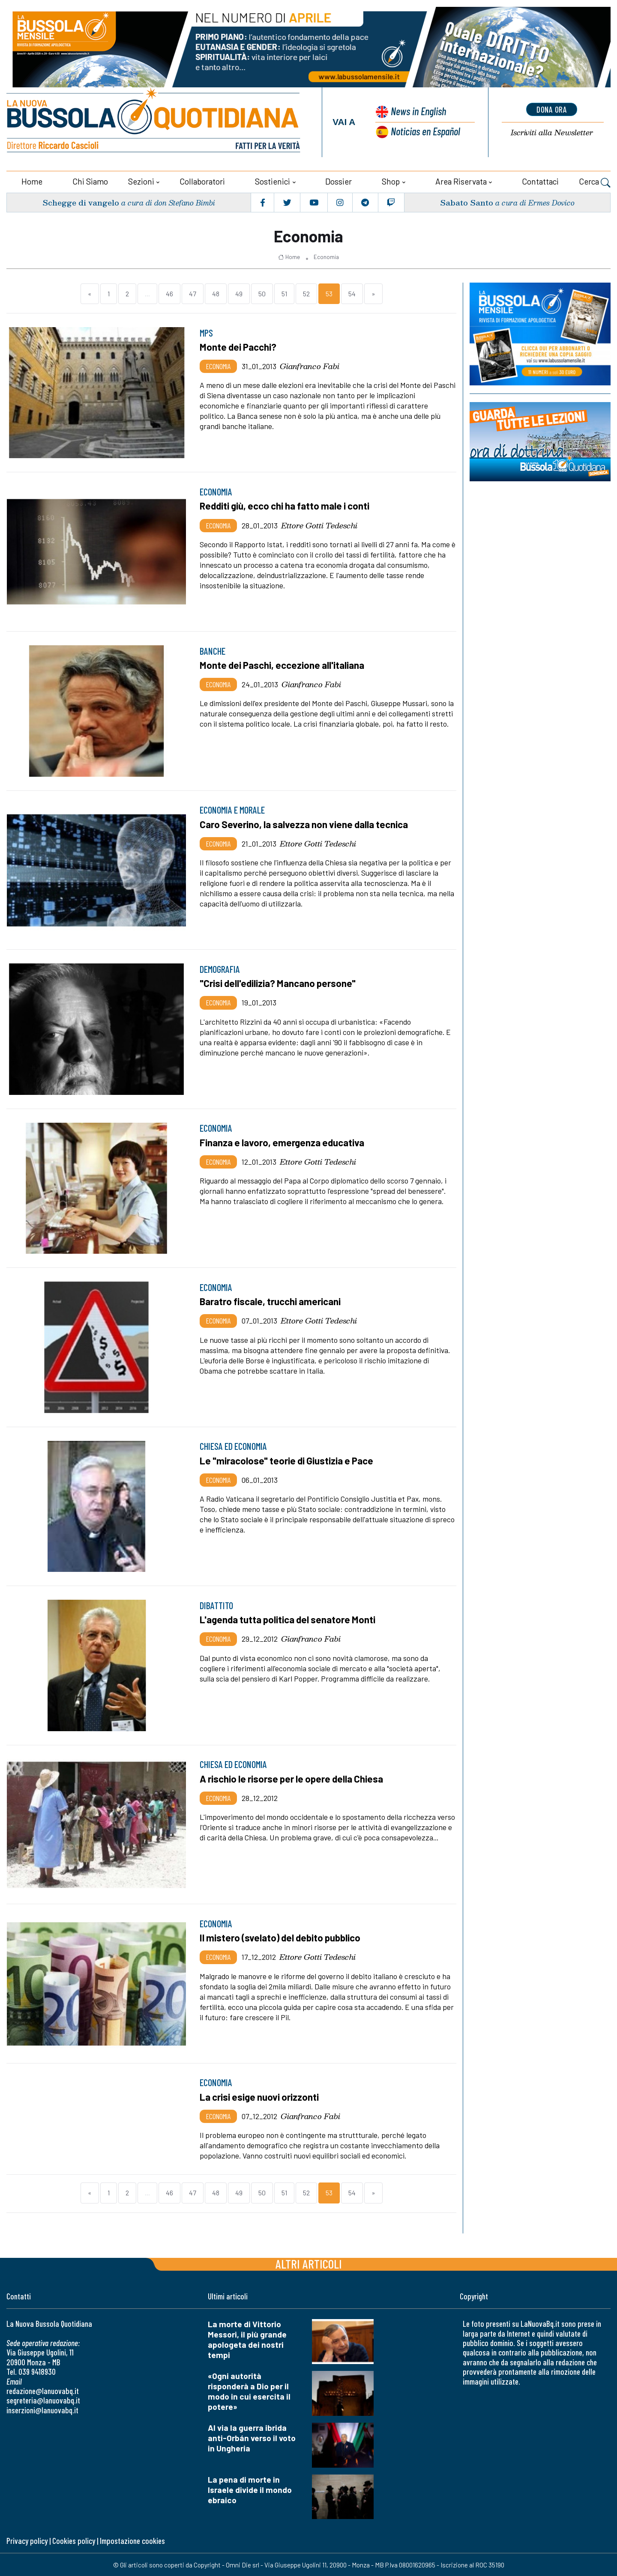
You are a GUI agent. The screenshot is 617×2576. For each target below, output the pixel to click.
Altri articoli (309, 2263)
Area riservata (461, 181)
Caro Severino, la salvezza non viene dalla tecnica (305, 824)
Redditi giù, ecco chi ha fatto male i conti (286, 505)
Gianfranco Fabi (309, 365)
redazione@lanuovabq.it (42, 2390)
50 (262, 293)
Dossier (338, 181)
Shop (391, 181)
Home (31, 181)
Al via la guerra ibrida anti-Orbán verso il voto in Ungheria (252, 2437)
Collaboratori (202, 181)
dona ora (551, 109)
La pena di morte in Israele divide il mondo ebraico (250, 2489)
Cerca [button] (595, 182)
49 (239, 293)
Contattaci (540, 181)
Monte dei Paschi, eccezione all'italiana (283, 665)
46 (169, 293)
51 (284, 293)
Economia (326, 256)
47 (192, 293)
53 (329, 293)
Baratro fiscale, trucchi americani (271, 1301)
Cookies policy (73, 2540)
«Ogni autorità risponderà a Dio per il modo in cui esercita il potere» (249, 2390)
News (418, 111)
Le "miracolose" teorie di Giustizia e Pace (288, 1460)
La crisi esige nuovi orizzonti (260, 2096)
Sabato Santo (466, 202)
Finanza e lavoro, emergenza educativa (283, 1142)
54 (352, 293)
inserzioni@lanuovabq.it (42, 2410)
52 (306, 293)
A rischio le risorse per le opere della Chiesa (293, 1778)
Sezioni (141, 181)
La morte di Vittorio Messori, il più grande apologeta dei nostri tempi (247, 2339)
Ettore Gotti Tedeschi (319, 525)
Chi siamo (90, 181)
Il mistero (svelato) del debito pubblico (281, 1937)
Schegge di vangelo (80, 202)
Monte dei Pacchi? (239, 346)
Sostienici (272, 181)
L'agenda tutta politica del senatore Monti (289, 1619)
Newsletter (551, 132)
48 (215, 293)
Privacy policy (27, 2540)
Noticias (425, 130)
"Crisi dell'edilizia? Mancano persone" (278, 983)
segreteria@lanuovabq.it (43, 2400)
